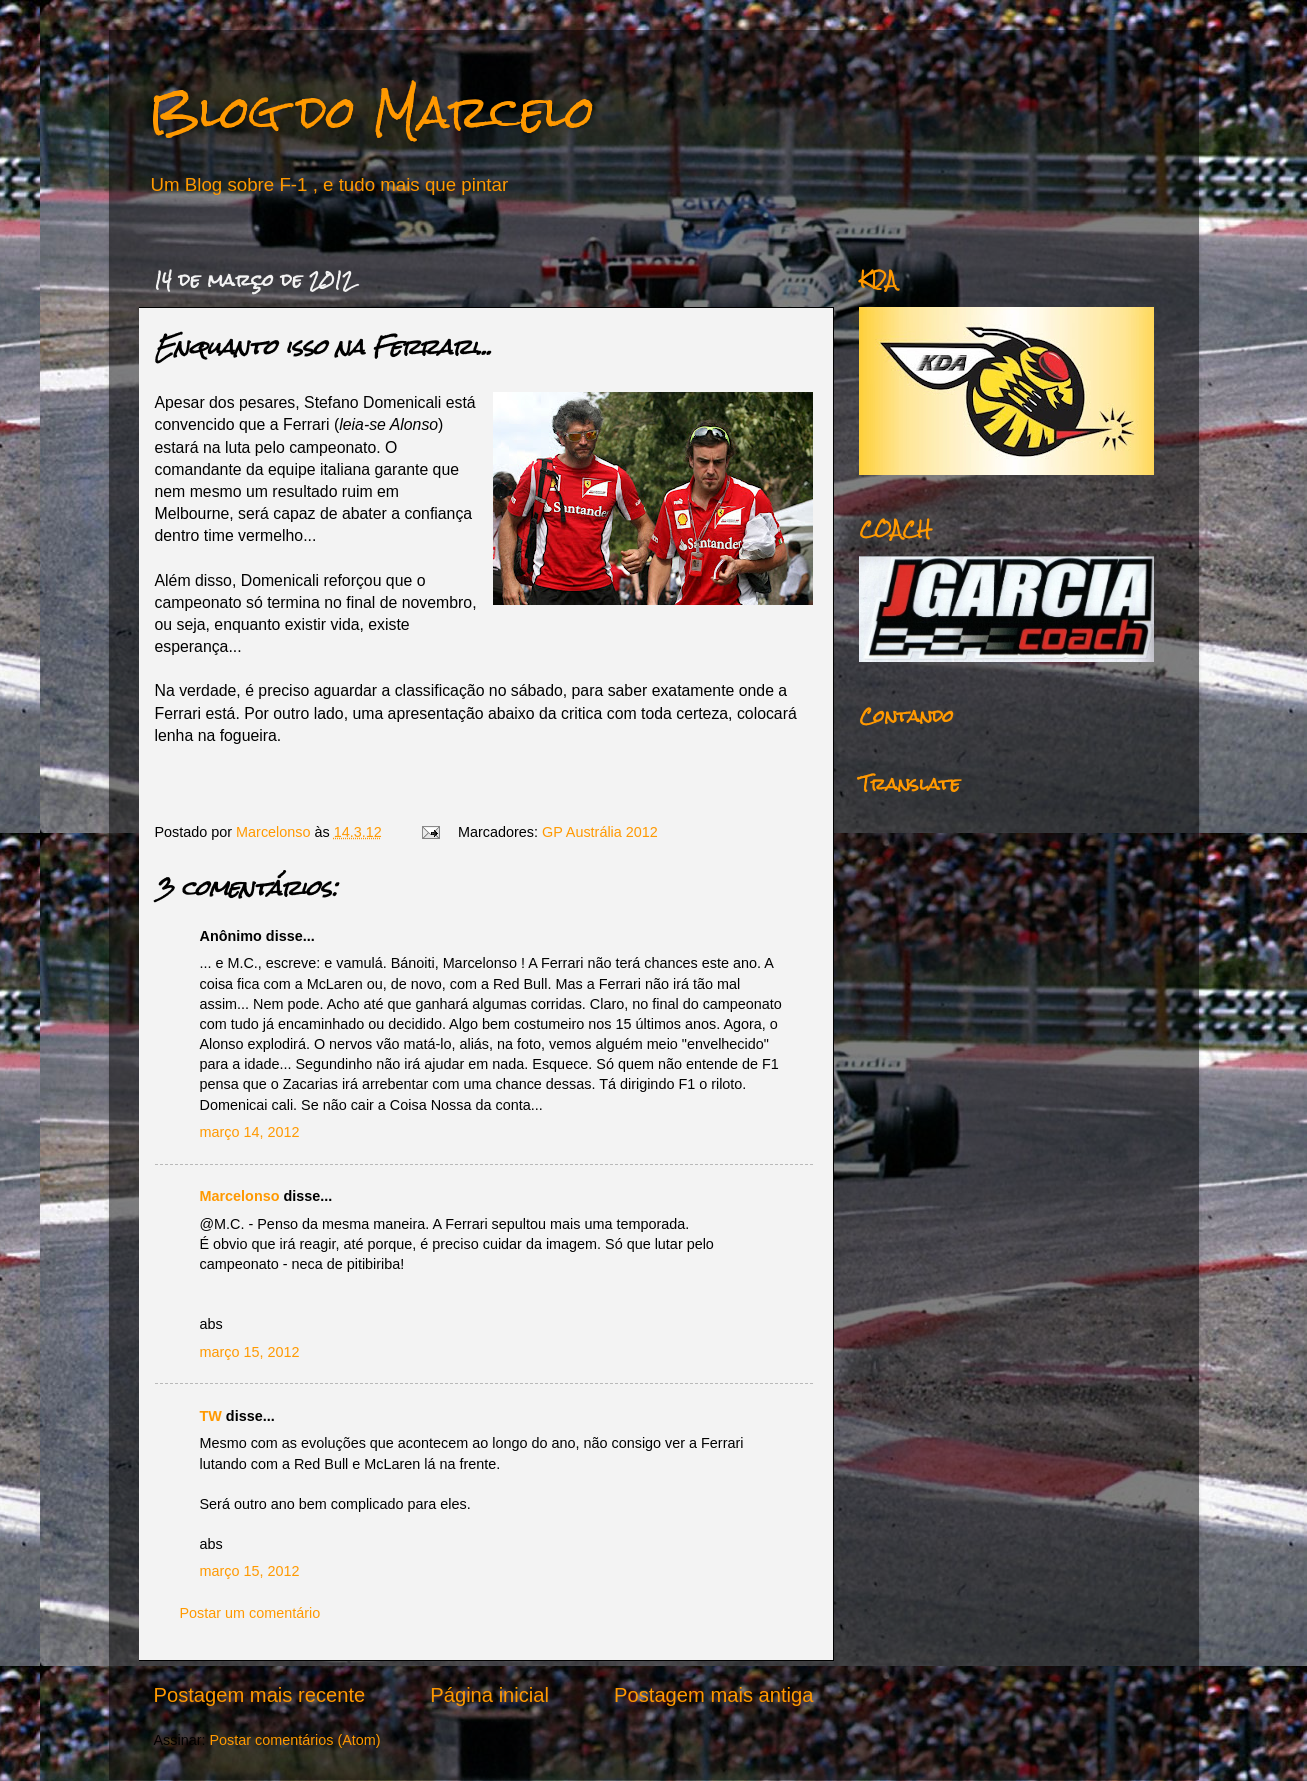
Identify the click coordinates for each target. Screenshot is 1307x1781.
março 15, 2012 (250, 1352)
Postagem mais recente (260, 1695)
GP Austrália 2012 (600, 832)
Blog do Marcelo (372, 111)
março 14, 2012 (250, 1132)
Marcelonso (275, 832)
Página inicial (489, 1695)
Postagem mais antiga (713, 1695)
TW (211, 1416)
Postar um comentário (250, 1613)
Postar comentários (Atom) (294, 1740)
